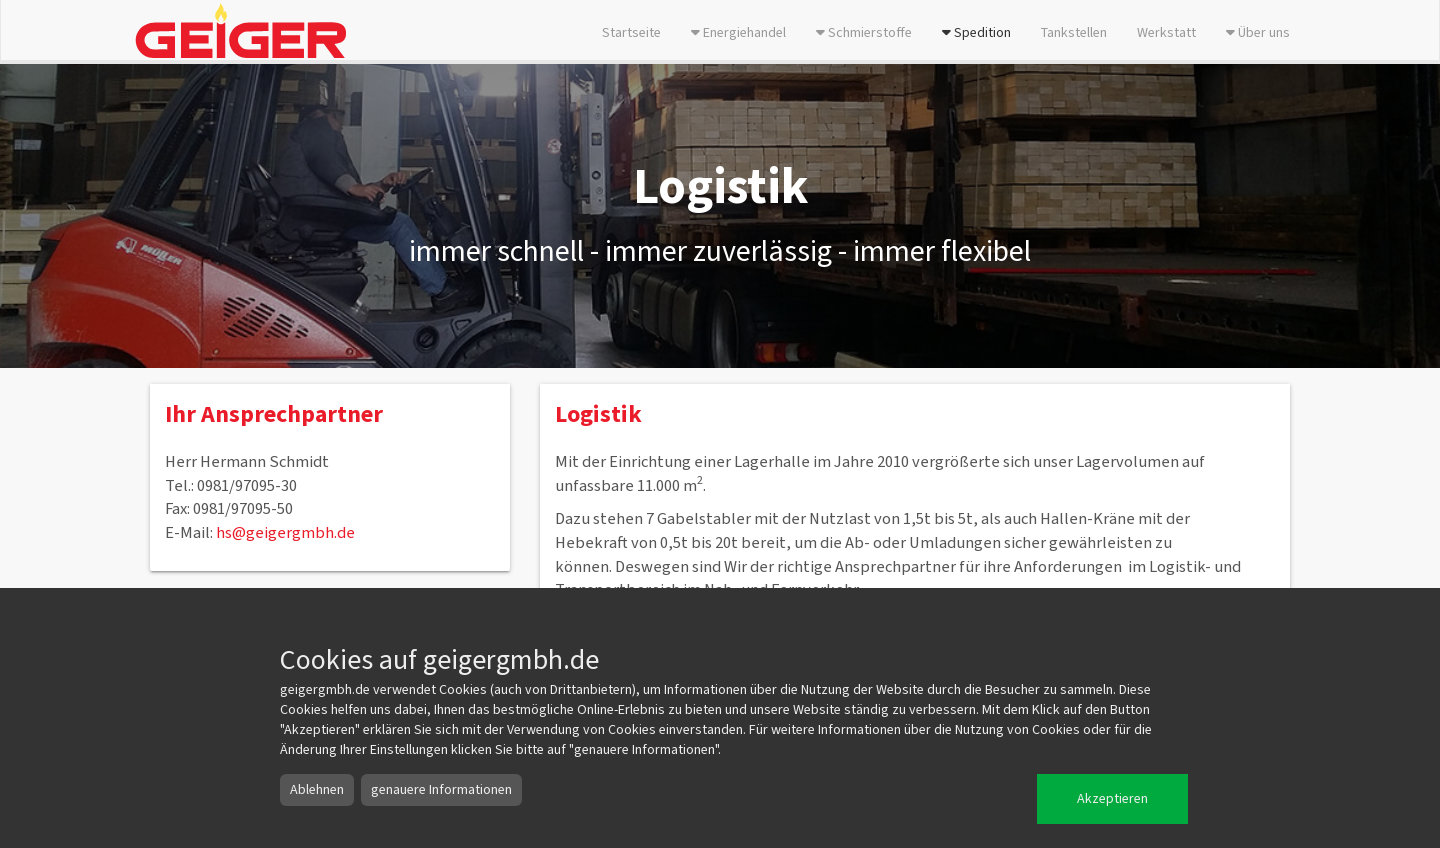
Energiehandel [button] (738, 33)
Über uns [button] (1258, 33)
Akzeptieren (1112, 799)
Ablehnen (317, 790)
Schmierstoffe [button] (864, 33)
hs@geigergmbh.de (285, 533)
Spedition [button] (976, 33)
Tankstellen (1074, 33)
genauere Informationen (441, 790)
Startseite (631, 33)
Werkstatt (1166, 33)
